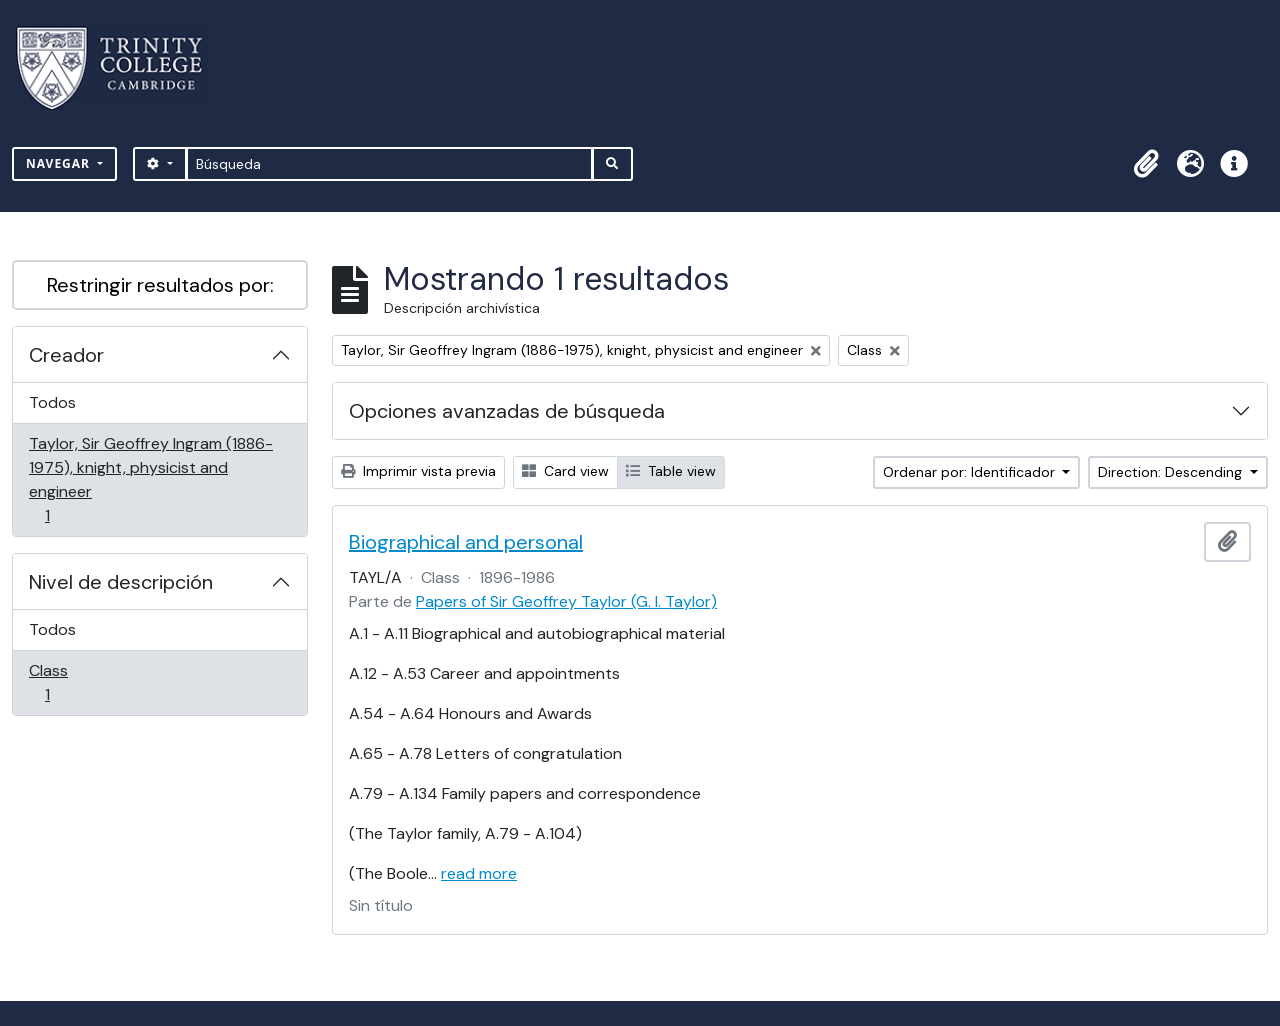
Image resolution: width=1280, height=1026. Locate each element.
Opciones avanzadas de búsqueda (507, 411)
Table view (671, 471)
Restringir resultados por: (160, 285)
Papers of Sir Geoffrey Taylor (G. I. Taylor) (566, 601)
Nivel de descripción (121, 582)
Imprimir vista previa (418, 471)
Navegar (60, 163)
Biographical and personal (466, 542)
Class (75, 682)
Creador (66, 355)
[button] (1146, 164)
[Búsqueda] (389, 164)
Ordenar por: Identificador (971, 472)
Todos (52, 402)
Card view (565, 471)
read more (479, 873)
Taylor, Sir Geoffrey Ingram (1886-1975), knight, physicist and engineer (150, 479)
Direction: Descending (1172, 472)
